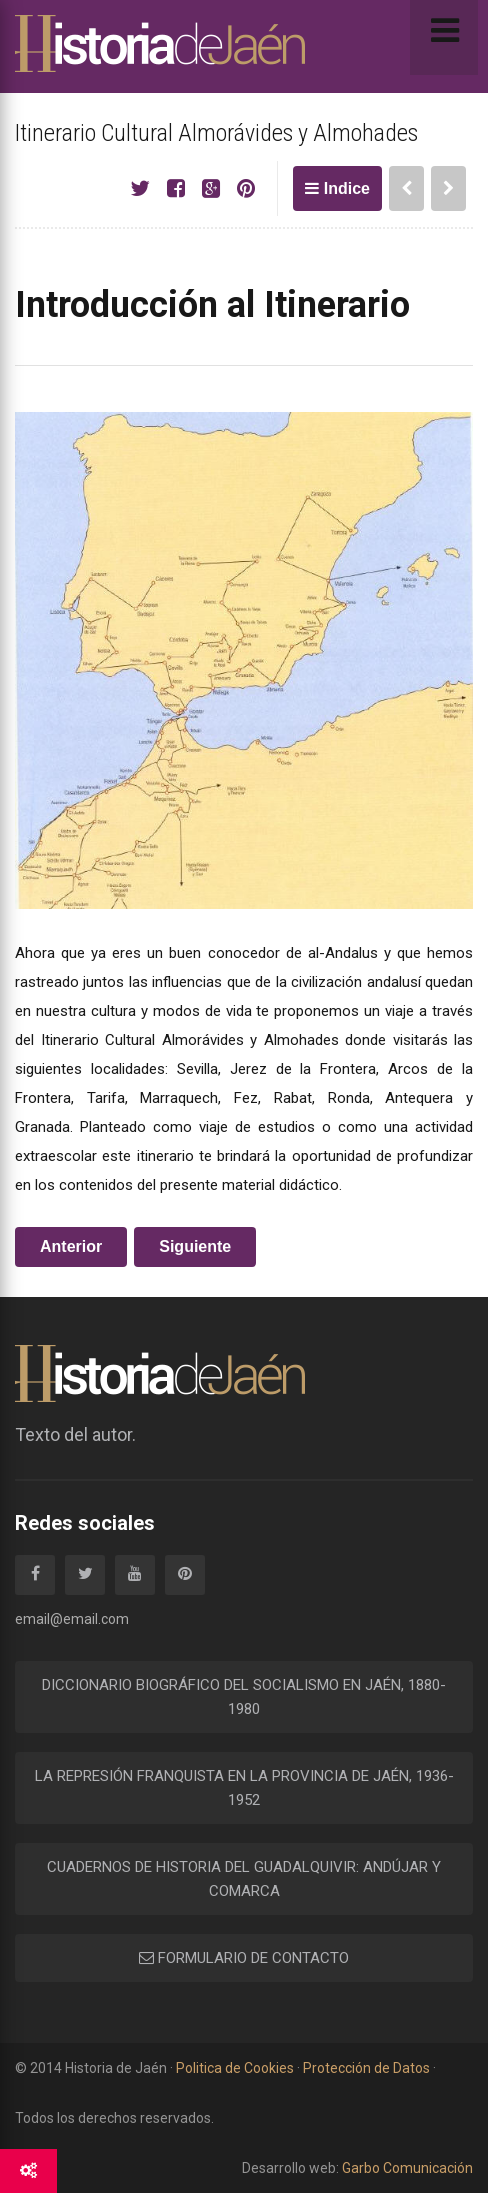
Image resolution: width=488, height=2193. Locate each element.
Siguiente (195, 1246)
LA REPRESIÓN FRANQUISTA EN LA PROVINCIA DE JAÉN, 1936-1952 (244, 1788)
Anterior (71, 1246)
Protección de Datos (366, 2068)
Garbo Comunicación (406, 2168)
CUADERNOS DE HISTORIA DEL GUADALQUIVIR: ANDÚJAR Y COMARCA (244, 1879)
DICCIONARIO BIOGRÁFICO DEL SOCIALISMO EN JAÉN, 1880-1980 (244, 1697)
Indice (337, 188)
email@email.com (72, 1619)
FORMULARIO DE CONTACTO (244, 1958)
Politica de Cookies (235, 2068)
